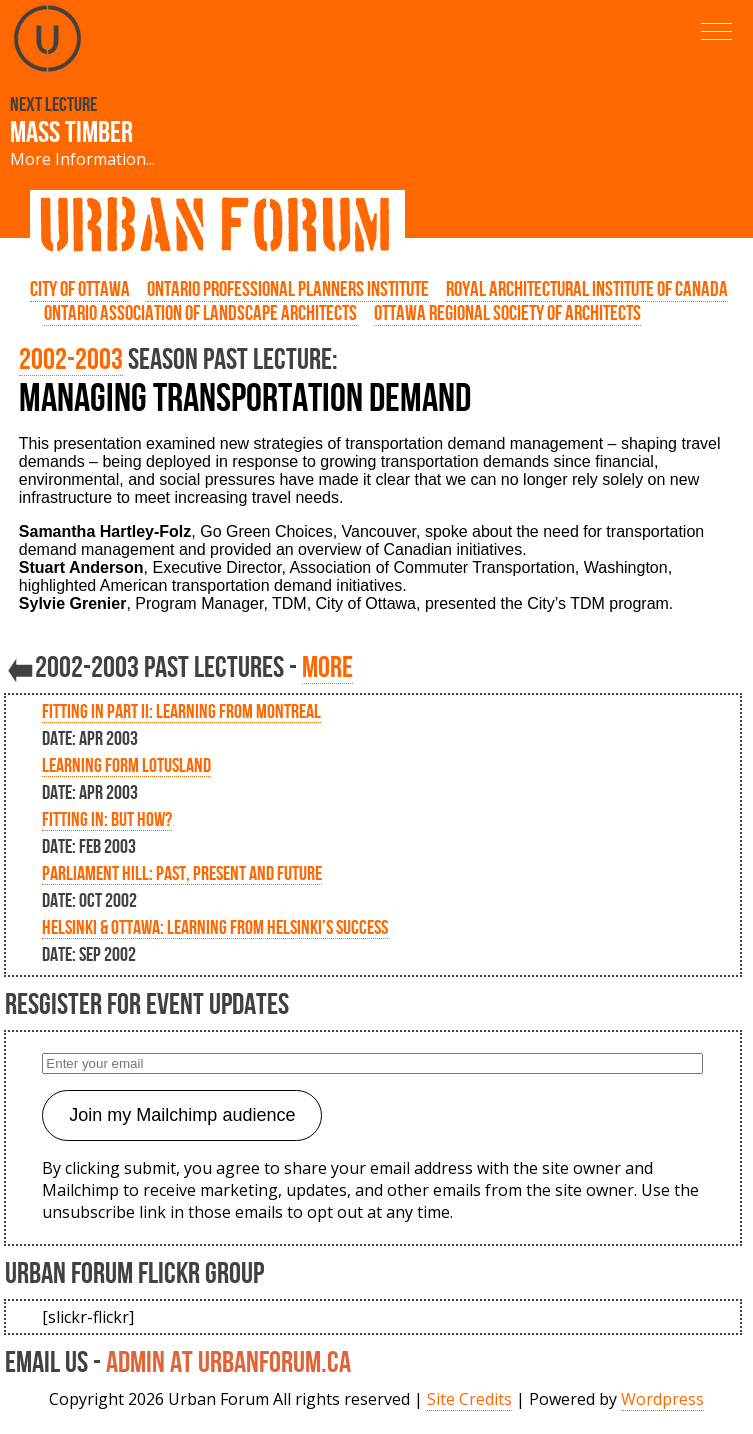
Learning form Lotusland (126, 765)
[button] (716, 31)
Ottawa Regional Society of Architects (507, 313)
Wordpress (662, 1399)
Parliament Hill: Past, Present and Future (182, 873)
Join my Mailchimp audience (182, 1115)
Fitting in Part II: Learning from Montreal (181, 711)
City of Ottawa (80, 289)
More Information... (82, 159)
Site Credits (469, 1399)
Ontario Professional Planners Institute (288, 289)
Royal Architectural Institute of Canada (587, 289)
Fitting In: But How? (107, 819)
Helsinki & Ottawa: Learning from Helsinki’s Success (215, 927)
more (327, 666)
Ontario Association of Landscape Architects (200, 313)
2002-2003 (71, 358)
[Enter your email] (372, 1063)
